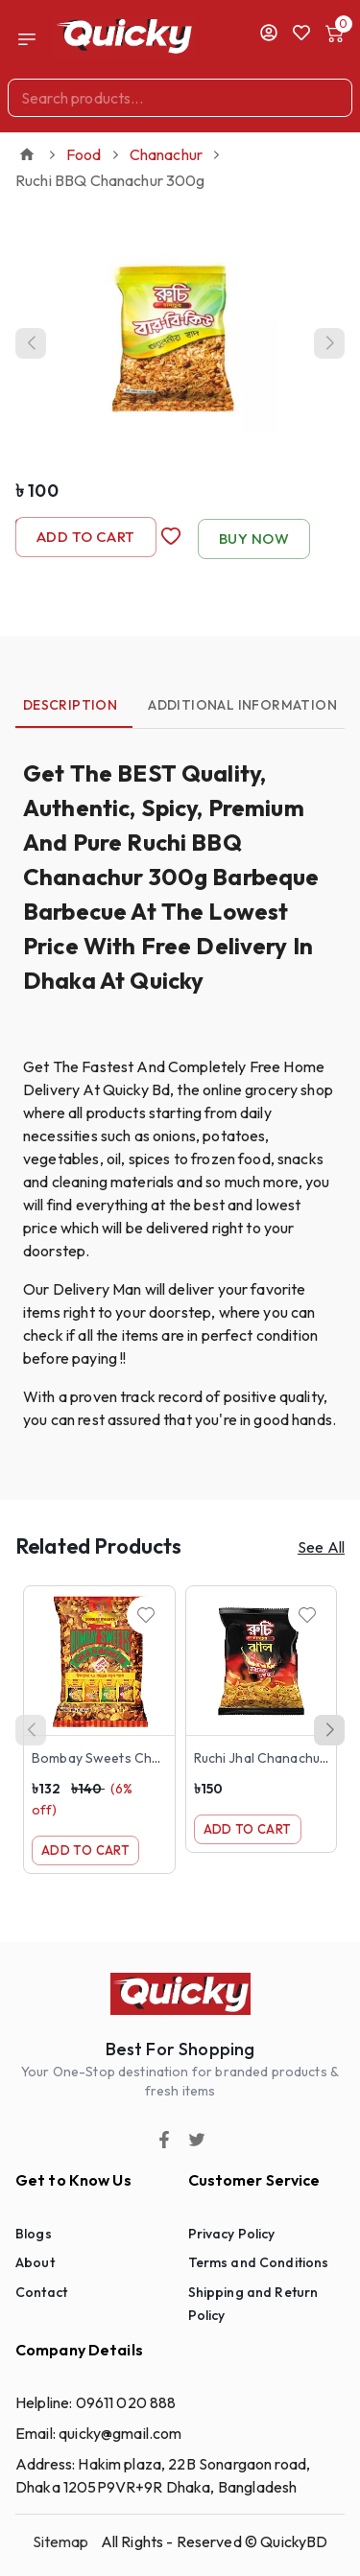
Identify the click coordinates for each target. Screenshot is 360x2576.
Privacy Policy (232, 2233)
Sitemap (61, 2541)
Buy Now (254, 539)
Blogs (33, 2233)
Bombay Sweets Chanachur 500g (136, 1758)
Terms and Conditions (258, 2262)
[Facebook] (164, 2139)
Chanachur (166, 154)
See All (321, 1547)
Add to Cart (86, 537)
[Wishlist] (146, 1615)
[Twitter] (196, 2139)
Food (84, 154)
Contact (41, 2292)
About (35, 2262)
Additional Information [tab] (242, 705)
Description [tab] (70, 705)
